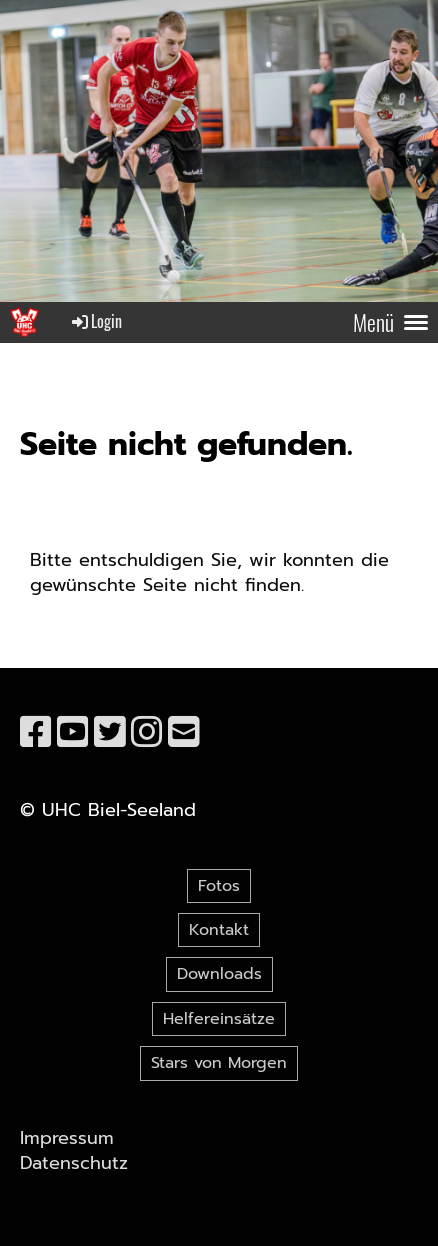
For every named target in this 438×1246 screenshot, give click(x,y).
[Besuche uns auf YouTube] (73, 733)
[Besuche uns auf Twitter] (110, 733)
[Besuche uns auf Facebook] (36, 733)
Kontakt (219, 930)
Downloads (219, 974)
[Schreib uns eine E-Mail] (184, 733)
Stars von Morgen (219, 1063)
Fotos (219, 886)
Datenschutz (74, 1163)
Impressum (67, 1138)
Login (95, 321)
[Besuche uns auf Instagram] (147, 733)
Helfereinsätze (219, 1019)
